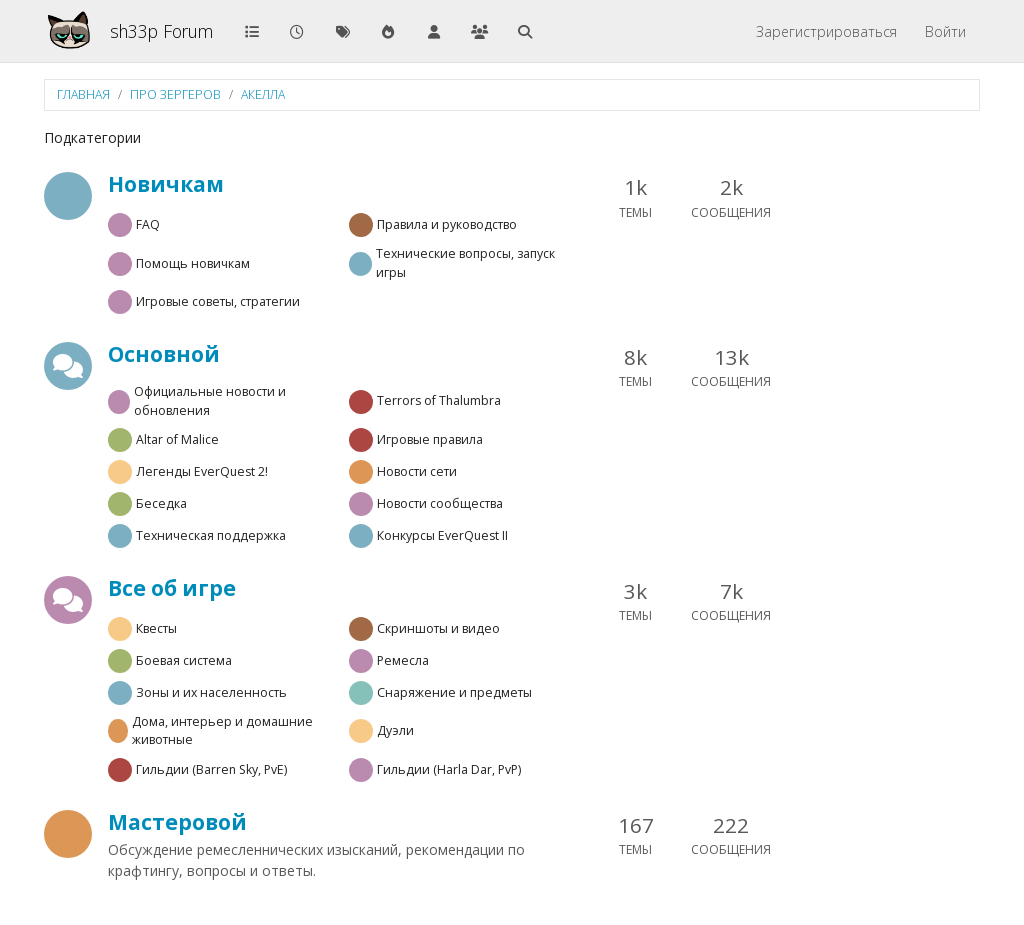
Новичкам (166, 184)
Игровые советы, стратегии (218, 301)
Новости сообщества (440, 503)
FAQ (148, 224)
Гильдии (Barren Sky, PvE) (211, 769)
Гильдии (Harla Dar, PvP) (449, 769)
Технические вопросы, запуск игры (465, 262)
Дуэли (395, 730)
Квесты (156, 628)
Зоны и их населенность (211, 692)
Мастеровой (177, 822)
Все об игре (172, 588)
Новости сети (417, 471)
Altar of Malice (177, 439)
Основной (164, 354)
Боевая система (184, 660)
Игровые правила (430, 439)
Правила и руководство (447, 224)
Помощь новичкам (193, 263)
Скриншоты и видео (438, 628)
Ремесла (403, 660)
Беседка (161, 503)
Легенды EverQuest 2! (202, 471)
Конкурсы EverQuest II (442, 535)
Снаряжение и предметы (454, 692)
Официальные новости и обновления (210, 400)
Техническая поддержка (211, 535)
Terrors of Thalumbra (439, 400)
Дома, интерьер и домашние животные (222, 730)
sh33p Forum (161, 31)
